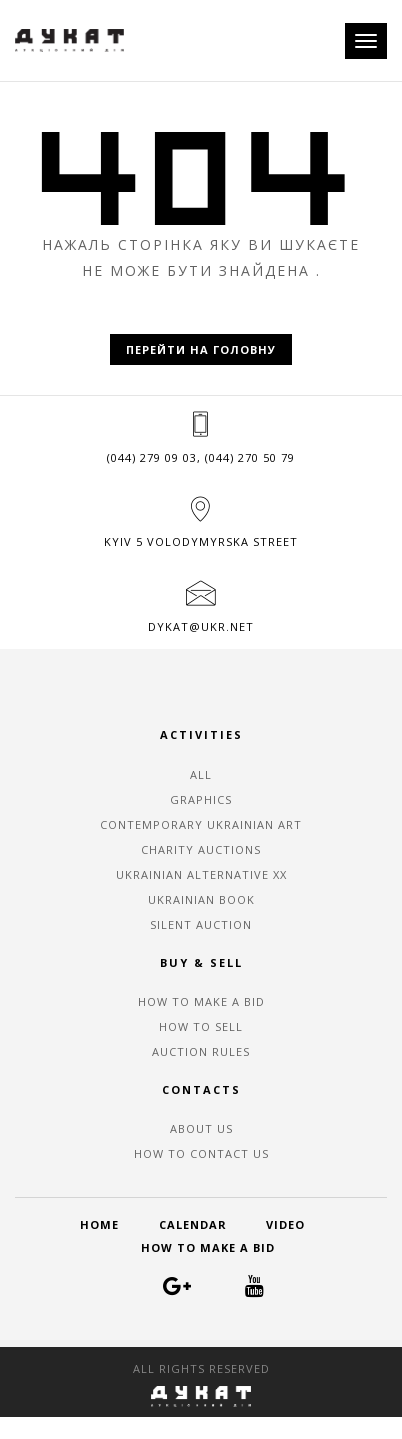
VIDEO (285, 1224)
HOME (99, 1224)
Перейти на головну (201, 349)
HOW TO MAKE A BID (201, 1001)
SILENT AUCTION (201, 924)
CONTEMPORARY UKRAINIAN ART (201, 824)
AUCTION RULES (201, 1051)
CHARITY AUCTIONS (201, 849)
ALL (201, 774)
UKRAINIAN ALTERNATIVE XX (201, 874)
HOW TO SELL (201, 1026)
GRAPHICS (201, 799)
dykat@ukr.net (201, 626)
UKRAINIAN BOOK (201, 899)
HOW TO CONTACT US (201, 1153)
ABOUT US (201, 1128)
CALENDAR (193, 1224)
